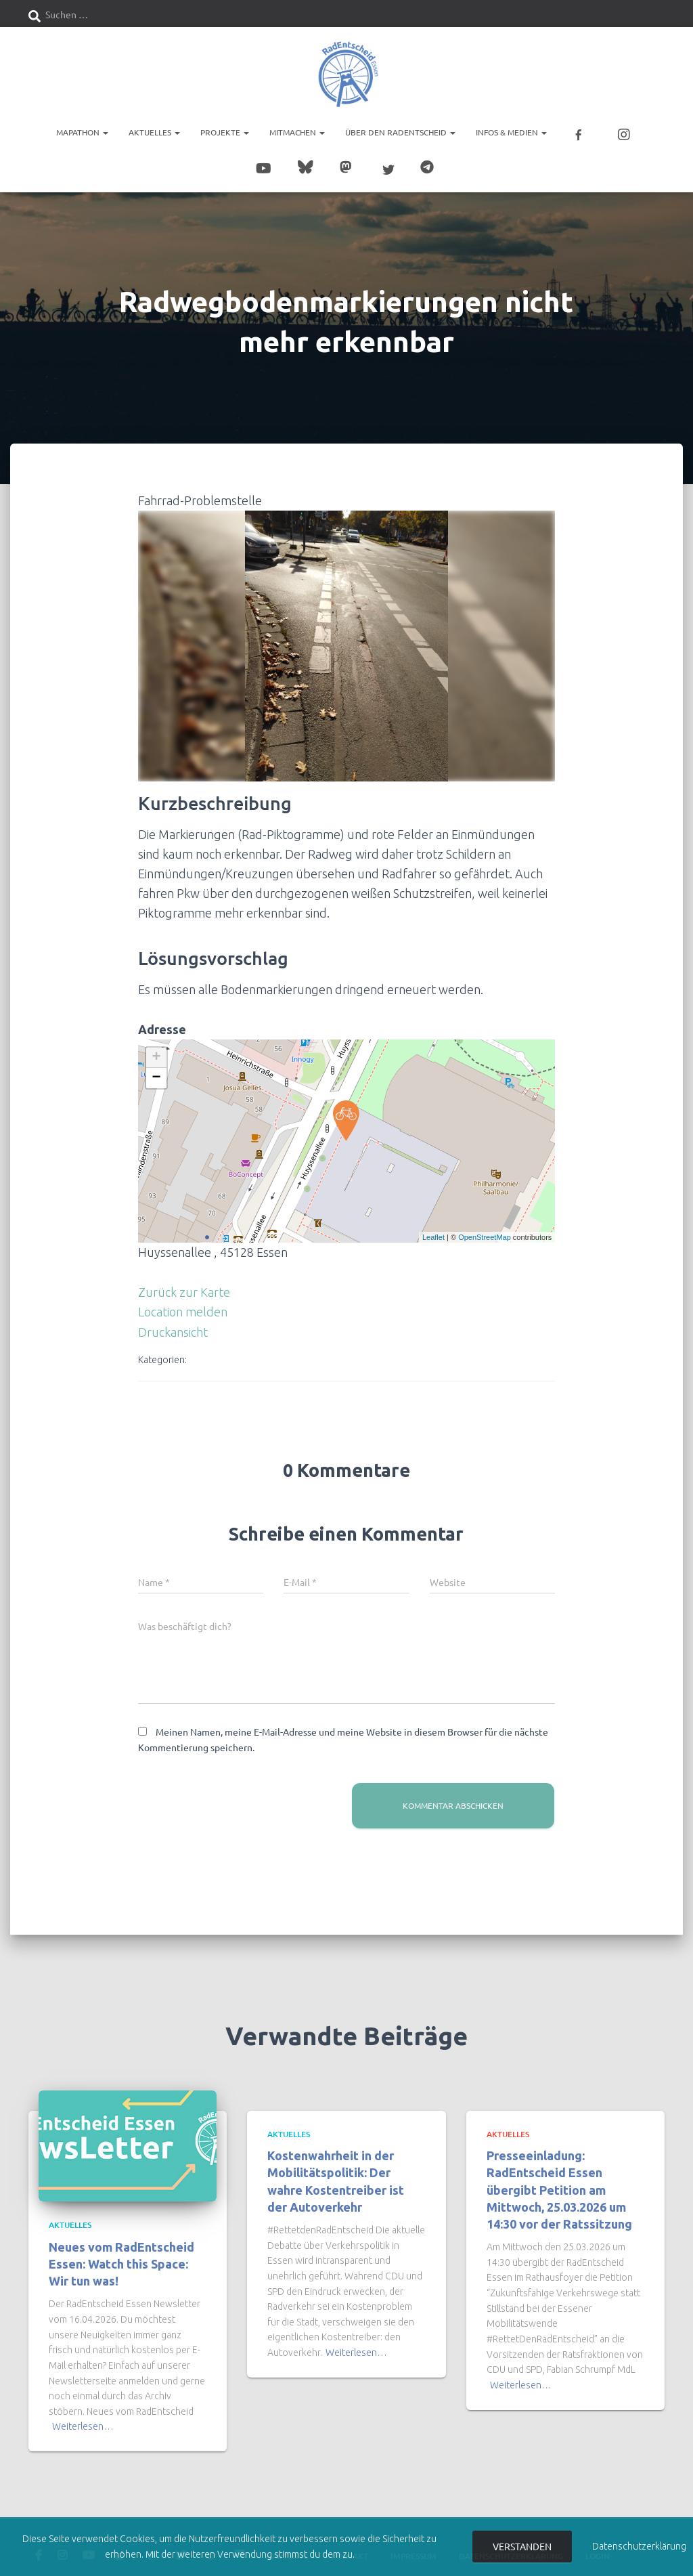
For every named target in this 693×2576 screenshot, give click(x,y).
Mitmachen (297, 132)
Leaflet (433, 1228)
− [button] (156, 1069)
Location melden (182, 1303)
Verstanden (522, 2546)
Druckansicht (173, 1322)
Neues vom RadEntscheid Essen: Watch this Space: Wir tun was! (121, 2254)
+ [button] (156, 1049)
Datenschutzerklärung (639, 2546)
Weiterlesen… (83, 2417)
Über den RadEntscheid (400, 132)
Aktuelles (154, 132)
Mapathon (82, 132)
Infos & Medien (511, 132)
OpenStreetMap (484, 1228)
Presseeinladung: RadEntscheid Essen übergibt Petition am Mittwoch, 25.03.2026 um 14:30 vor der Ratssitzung (559, 2181)
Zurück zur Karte (184, 1283)
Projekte (224, 132)
